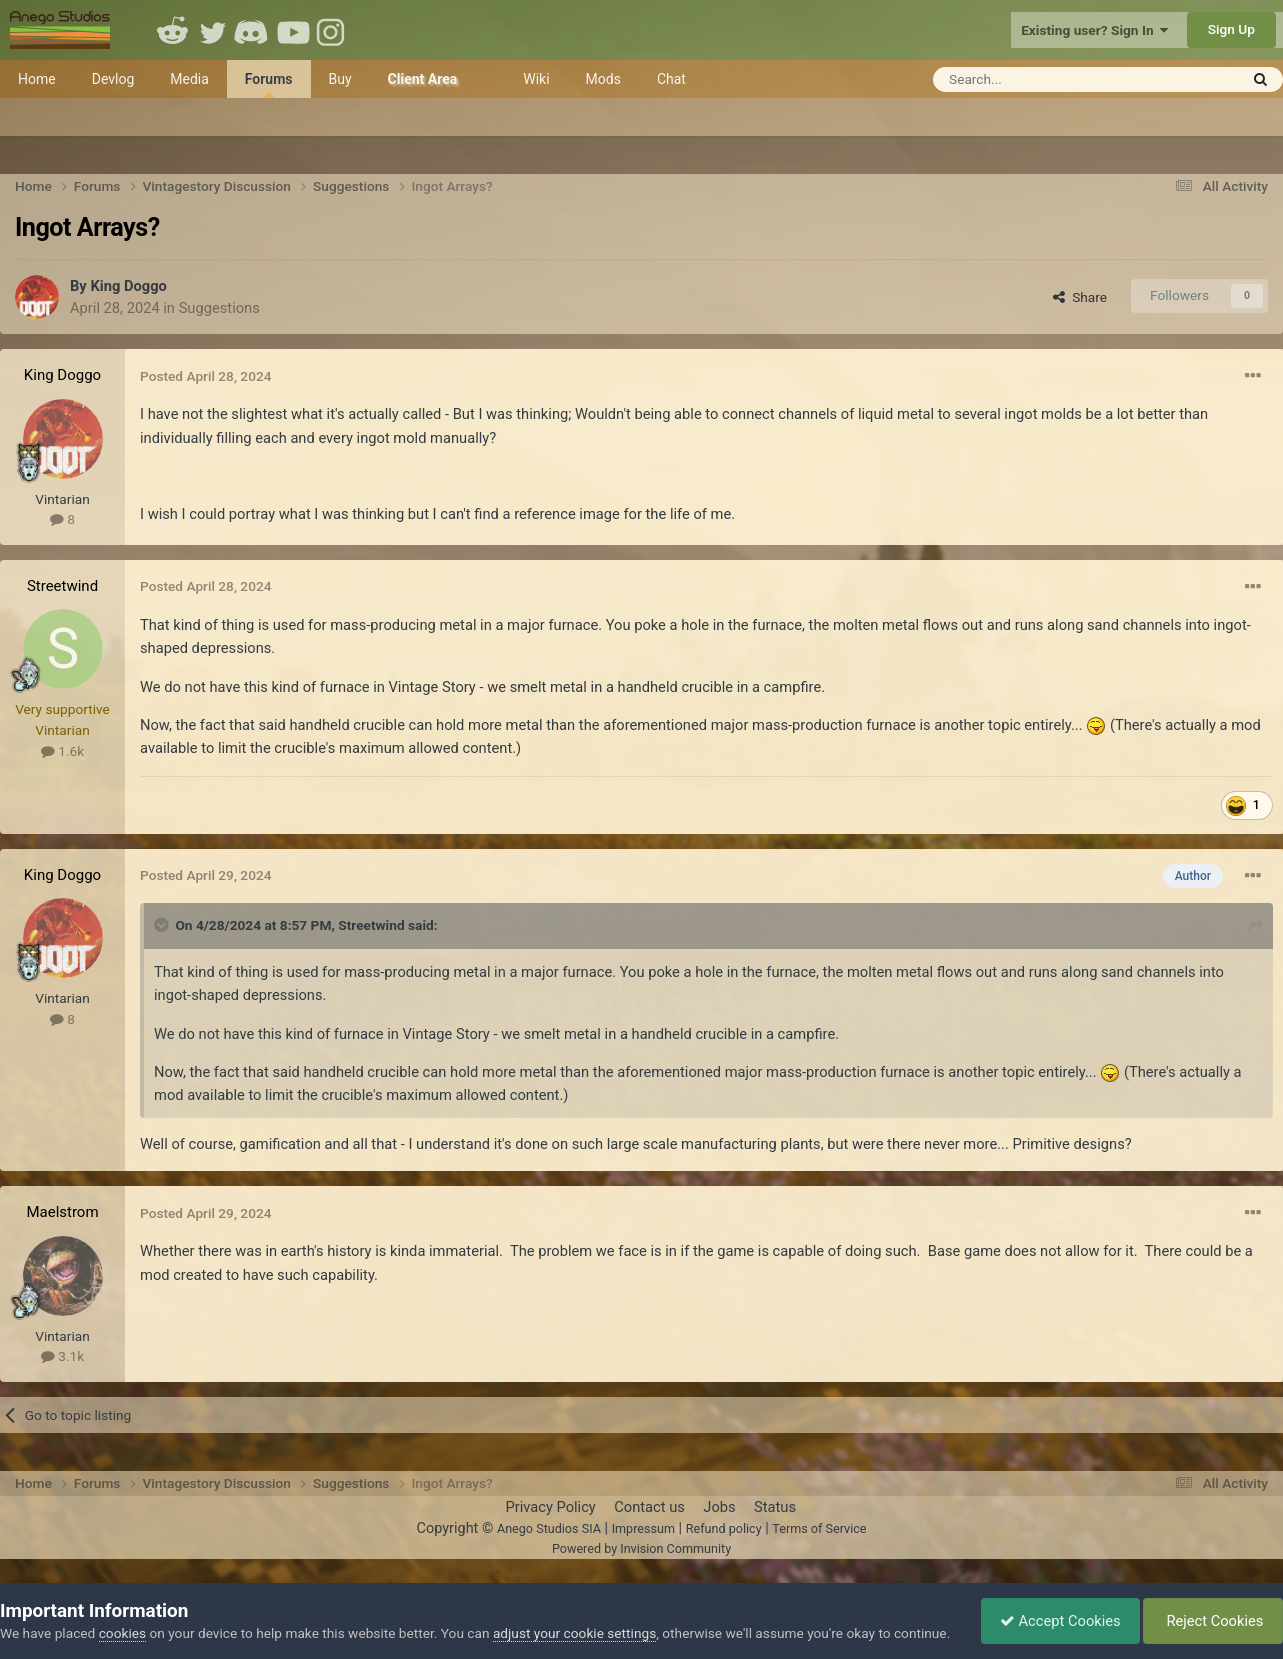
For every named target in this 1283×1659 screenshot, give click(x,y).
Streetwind (62, 586)
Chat (671, 79)
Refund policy (724, 1528)
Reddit (173, 30)
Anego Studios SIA (549, 1528)
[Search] (1036, 79)
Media (189, 79)
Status (775, 1507)
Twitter (213, 30)
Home (37, 79)
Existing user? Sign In (1094, 30)
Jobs (719, 1507)
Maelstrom (62, 1212)
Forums (269, 84)
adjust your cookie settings (574, 1612)
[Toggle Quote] (163, 925)
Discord (253, 30)
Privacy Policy (550, 1507)
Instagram (333, 30)
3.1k (62, 1356)
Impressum (643, 1528)
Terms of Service (819, 1528)
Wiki (536, 79)
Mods (603, 79)
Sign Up (1231, 29)
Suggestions (219, 308)
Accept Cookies (1055, 1610)
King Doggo (128, 286)
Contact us (649, 1507)
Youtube (293, 30)
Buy (340, 79)
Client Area (423, 79)
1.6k (62, 751)
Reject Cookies (1211, 1610)
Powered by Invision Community (641, 1548)
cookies (122, 1612)
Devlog (113, 79)
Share (1080, 297)
